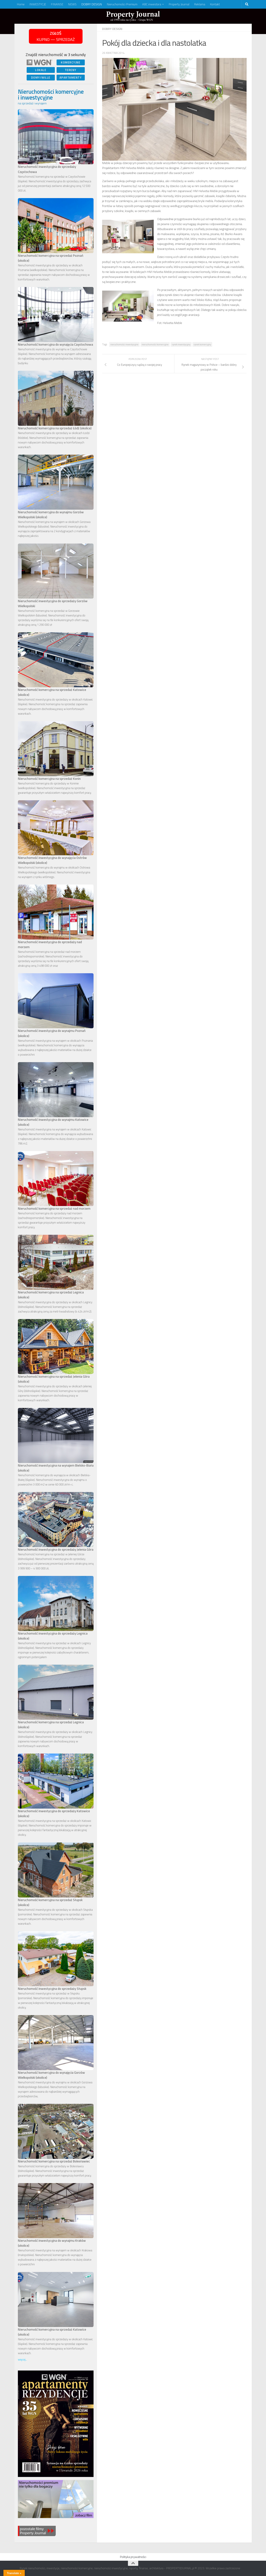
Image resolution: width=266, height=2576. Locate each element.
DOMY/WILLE (40, 77)
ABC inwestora (151, 4)
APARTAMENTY (70, 77)
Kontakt (215, 4)
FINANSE (57, 4)
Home (21, 4)
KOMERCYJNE (70, 62)
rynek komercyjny (202, 344)
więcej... (22, 2359)
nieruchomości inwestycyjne (124, 344)
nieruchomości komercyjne (155, 344)
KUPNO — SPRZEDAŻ (56, 36)
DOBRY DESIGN (91, 4)
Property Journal (179, 4)
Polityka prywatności (133, 2557)
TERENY (71, 70)
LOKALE (40, 70)
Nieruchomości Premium (122, 4)
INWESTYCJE (37, 4)
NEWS (72, 4)
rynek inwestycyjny (181, 344)
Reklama (199, 4)
